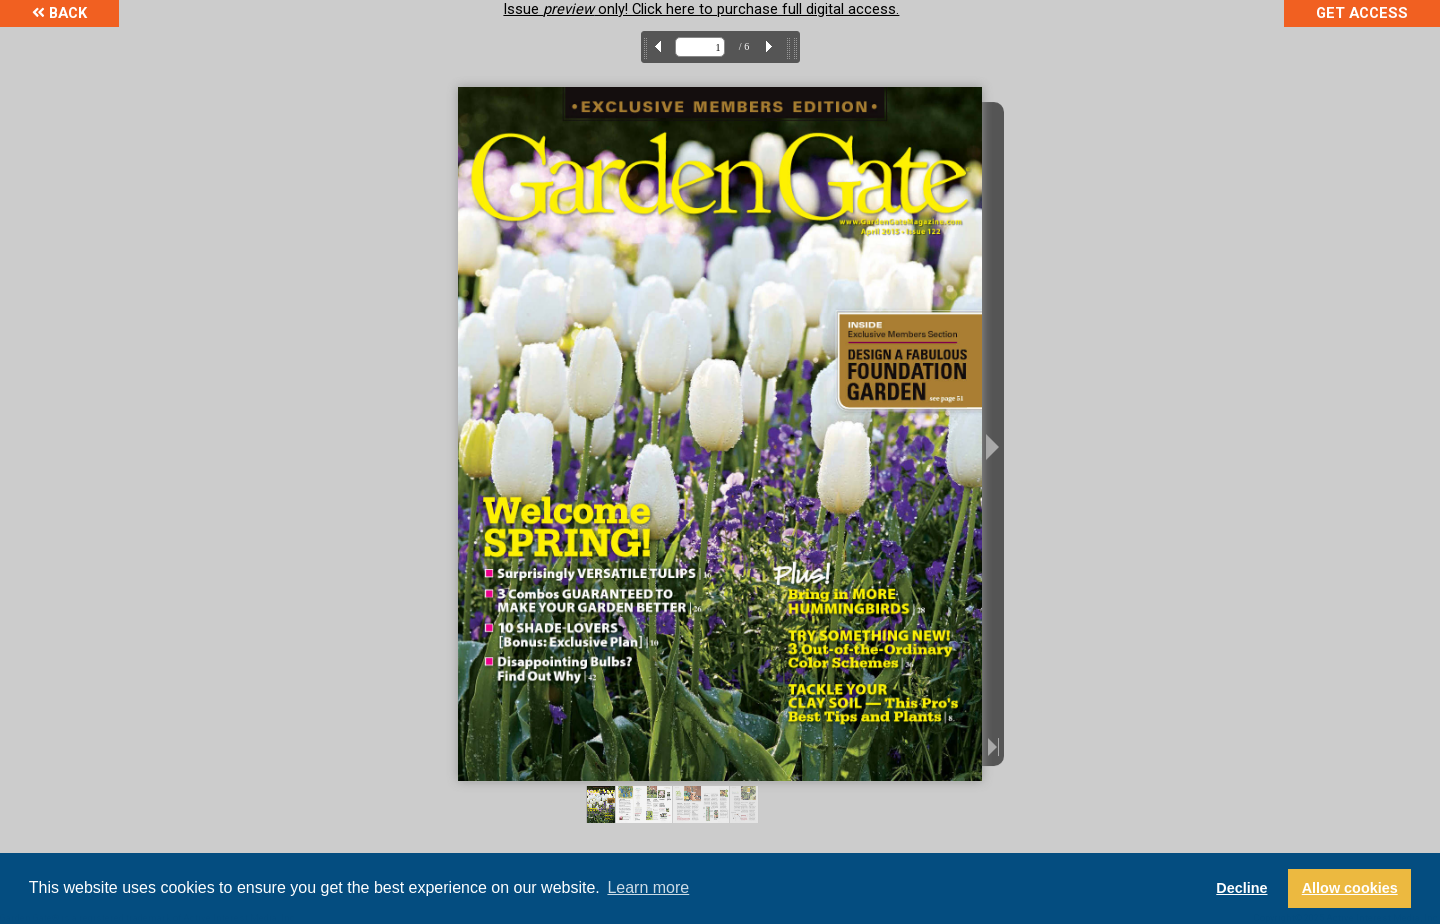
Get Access (1362, 13)
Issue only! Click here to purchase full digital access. (701, 9)
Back (59, 13)
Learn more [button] (648, 887)
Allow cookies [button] (1350, 888)
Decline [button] (1241, 888)
